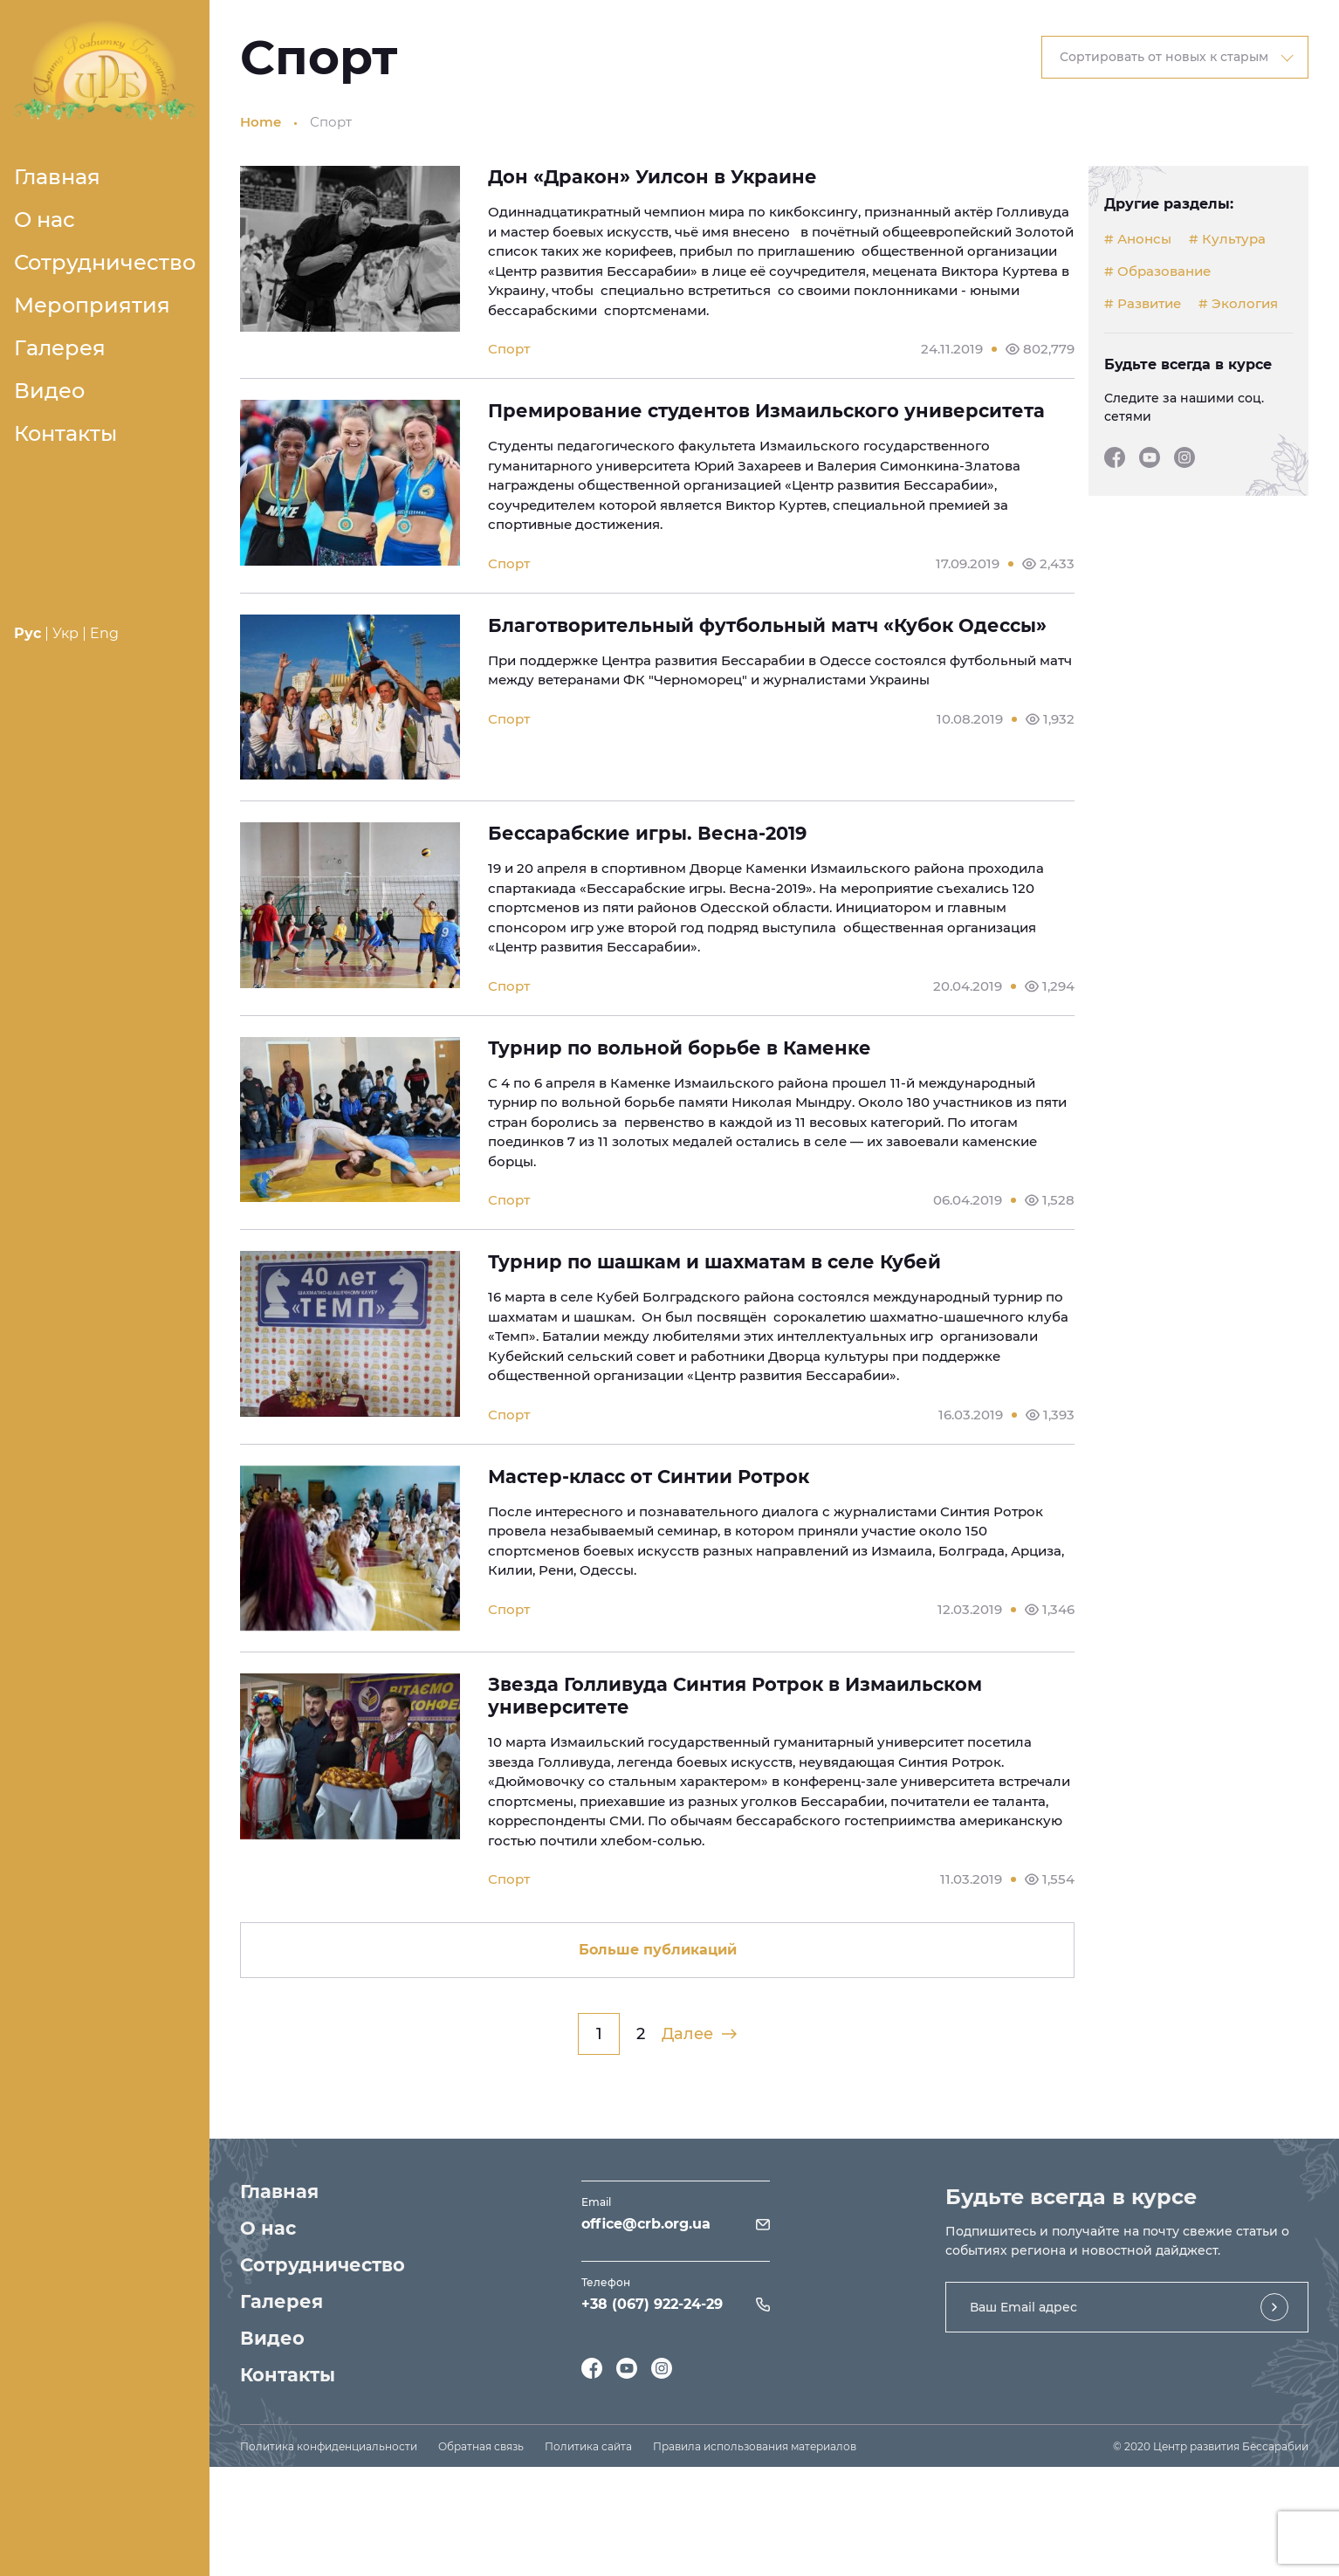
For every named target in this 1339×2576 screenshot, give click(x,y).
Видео (49, 390)
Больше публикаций (658, 1949)
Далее (699, 2034)
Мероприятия (92, 305)
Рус (27, 633)
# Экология (1238, 304)
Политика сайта (588, 2446)
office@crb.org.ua (646, 2223)
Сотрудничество (105, 262)
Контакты (65, 433)
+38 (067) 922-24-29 (652, 2304)
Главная (57, 176)
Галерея (60, 348)
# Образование (1157, 271)
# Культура (1227, 239)
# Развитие (1142, 304)
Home (260, 121)
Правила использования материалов (754, 2446)
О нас (44, 219)
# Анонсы (1137, 239)
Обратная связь (481, 2446)
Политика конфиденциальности (328, 2446)
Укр (65, 633)
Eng (104, 633)
